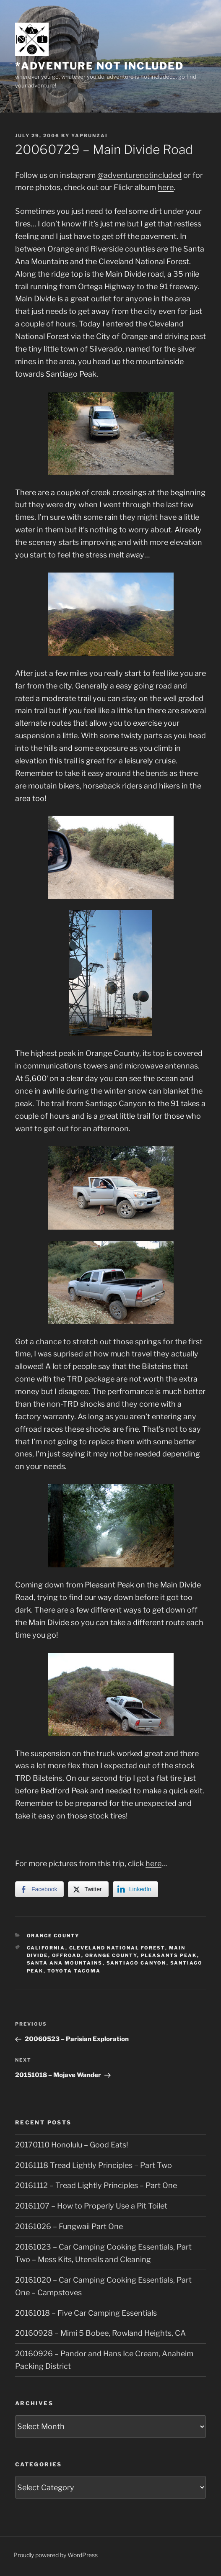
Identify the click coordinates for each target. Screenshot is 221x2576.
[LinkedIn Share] (135, 1889)
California (46, 1948)
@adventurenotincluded (139, 175)
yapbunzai (89, 136)
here (166, 187)
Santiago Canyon (136, 1963)
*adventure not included (99, 66)
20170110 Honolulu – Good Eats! (71, 2144)
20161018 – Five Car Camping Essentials (86, 2313)
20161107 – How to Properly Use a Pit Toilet (91, 2205)
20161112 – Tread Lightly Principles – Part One (96, 2185)
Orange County (53, 1936)
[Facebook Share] (39, 1889)
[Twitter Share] (88, 1889)
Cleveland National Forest (117, 1948)
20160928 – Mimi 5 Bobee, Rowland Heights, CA (100, 2333)
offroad (66, 1955)
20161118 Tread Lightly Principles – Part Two (93, 2165)
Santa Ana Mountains (65, 1963)
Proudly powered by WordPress (55, 2554)
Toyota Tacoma (74, 1971)
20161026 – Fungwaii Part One (69, 2226)
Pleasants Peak (169, 1955)
